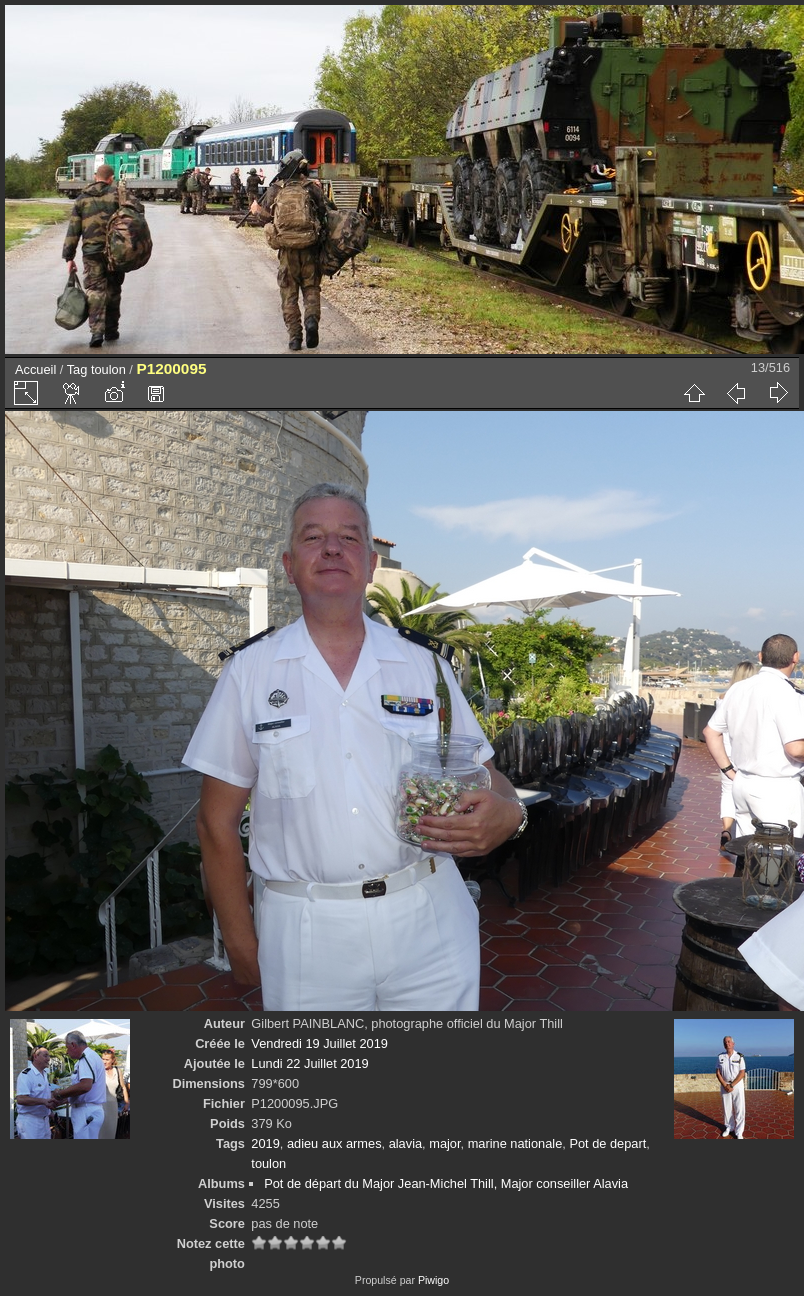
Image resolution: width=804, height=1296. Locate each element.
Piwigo (433, 1280)
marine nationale (515, 1143)
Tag (77, 369)
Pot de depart (607, 1143)
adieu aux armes (334, 1143)
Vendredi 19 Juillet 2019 (319, 1043)
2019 (265, 1143)
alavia (405, 1143)
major (444, 1143)
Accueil (35, 369)
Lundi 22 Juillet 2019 (309, 1063)
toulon (108, 369)
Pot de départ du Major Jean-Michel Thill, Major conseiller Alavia (446, 1183)
